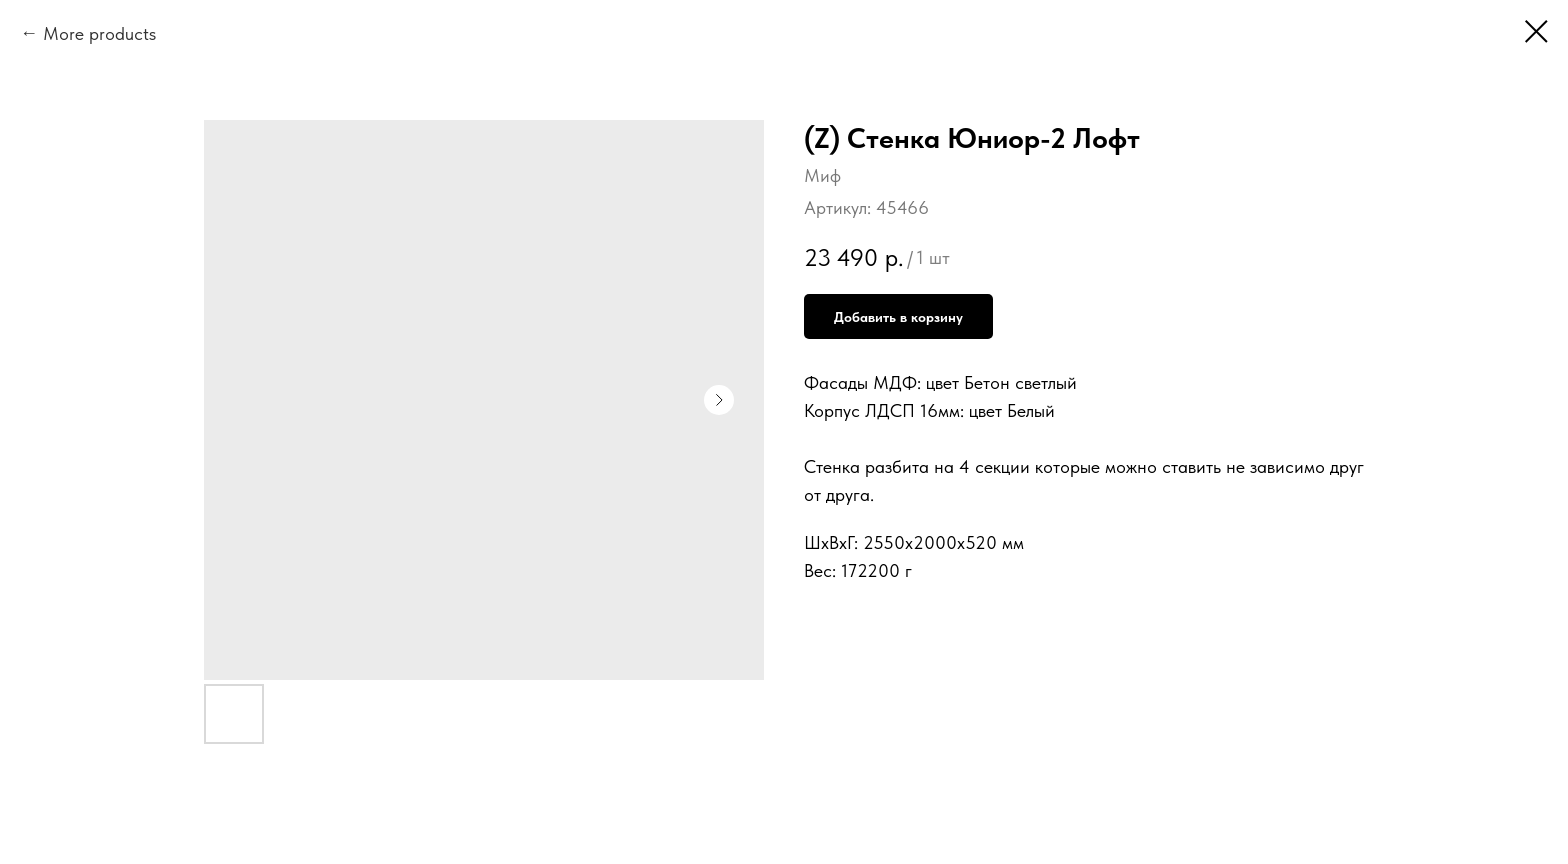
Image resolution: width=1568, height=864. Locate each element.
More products (99, 33)
